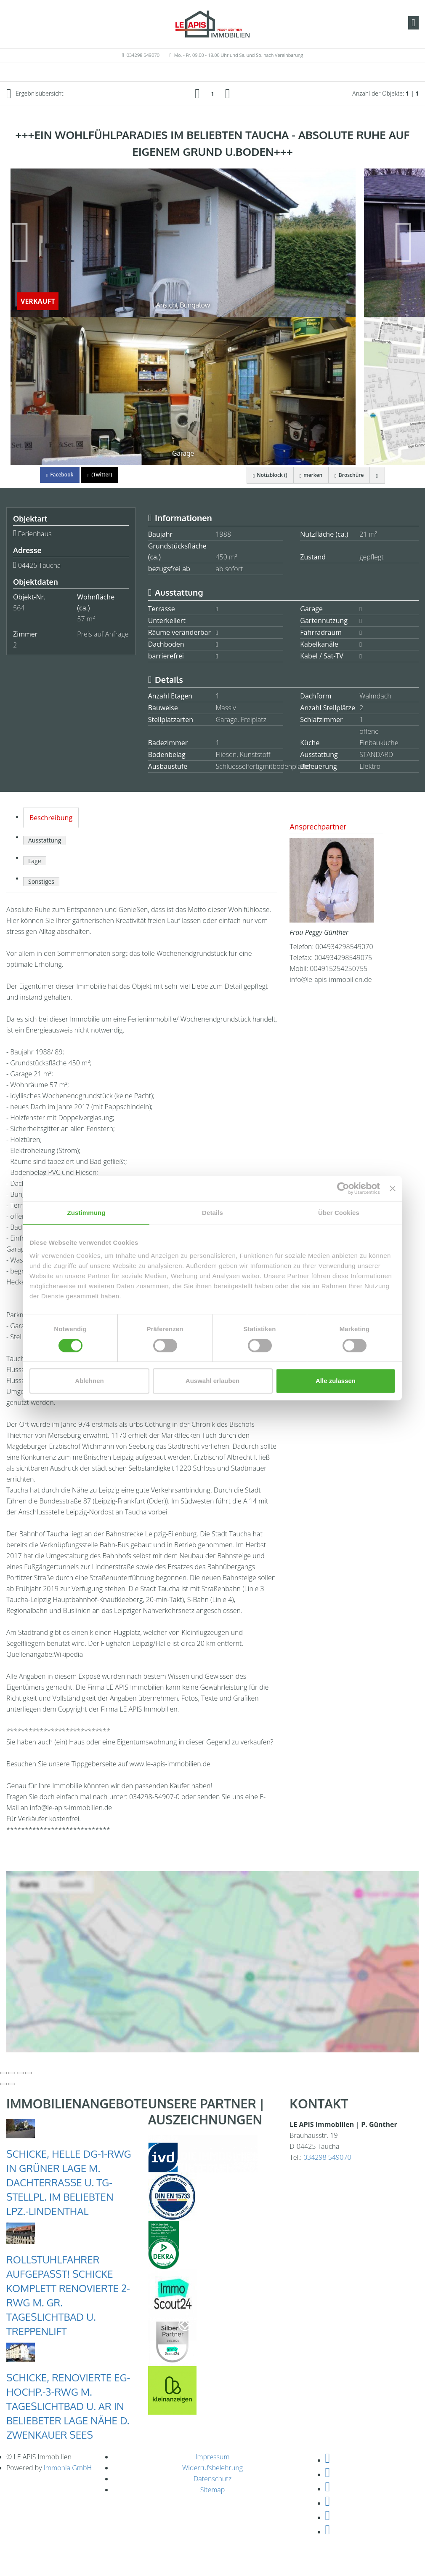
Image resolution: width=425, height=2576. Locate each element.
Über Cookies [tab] (338, 1212)
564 (18, 608)
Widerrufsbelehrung (212, 2467)
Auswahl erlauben (212, 1380)
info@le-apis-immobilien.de (331, 979)
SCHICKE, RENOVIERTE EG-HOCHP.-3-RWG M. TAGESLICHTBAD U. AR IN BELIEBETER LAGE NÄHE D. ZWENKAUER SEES (68, 2406)
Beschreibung (50, 817)
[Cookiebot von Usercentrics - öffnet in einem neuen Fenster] (343, 1188)
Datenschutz (212, 2478)
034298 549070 (143, 55)
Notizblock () (267, 475)
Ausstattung (44, 840)
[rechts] (227, 93)
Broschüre (348, 475)
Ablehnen (89, 1380)
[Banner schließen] (393, 1188)
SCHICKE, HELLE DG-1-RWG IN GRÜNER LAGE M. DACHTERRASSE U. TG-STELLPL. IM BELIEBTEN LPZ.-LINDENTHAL (68, 2182)
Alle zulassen (336, 1380)
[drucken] (377, 475)
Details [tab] (212, 1212)
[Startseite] (212, 24)
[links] (197, 93)
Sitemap (212, 2489)
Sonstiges (41, 881)
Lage (34, 861)
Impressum (212, 2456)
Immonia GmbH (68, 2467)
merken (309, 475)
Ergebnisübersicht (35, 93)
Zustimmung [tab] (86, 1212)
